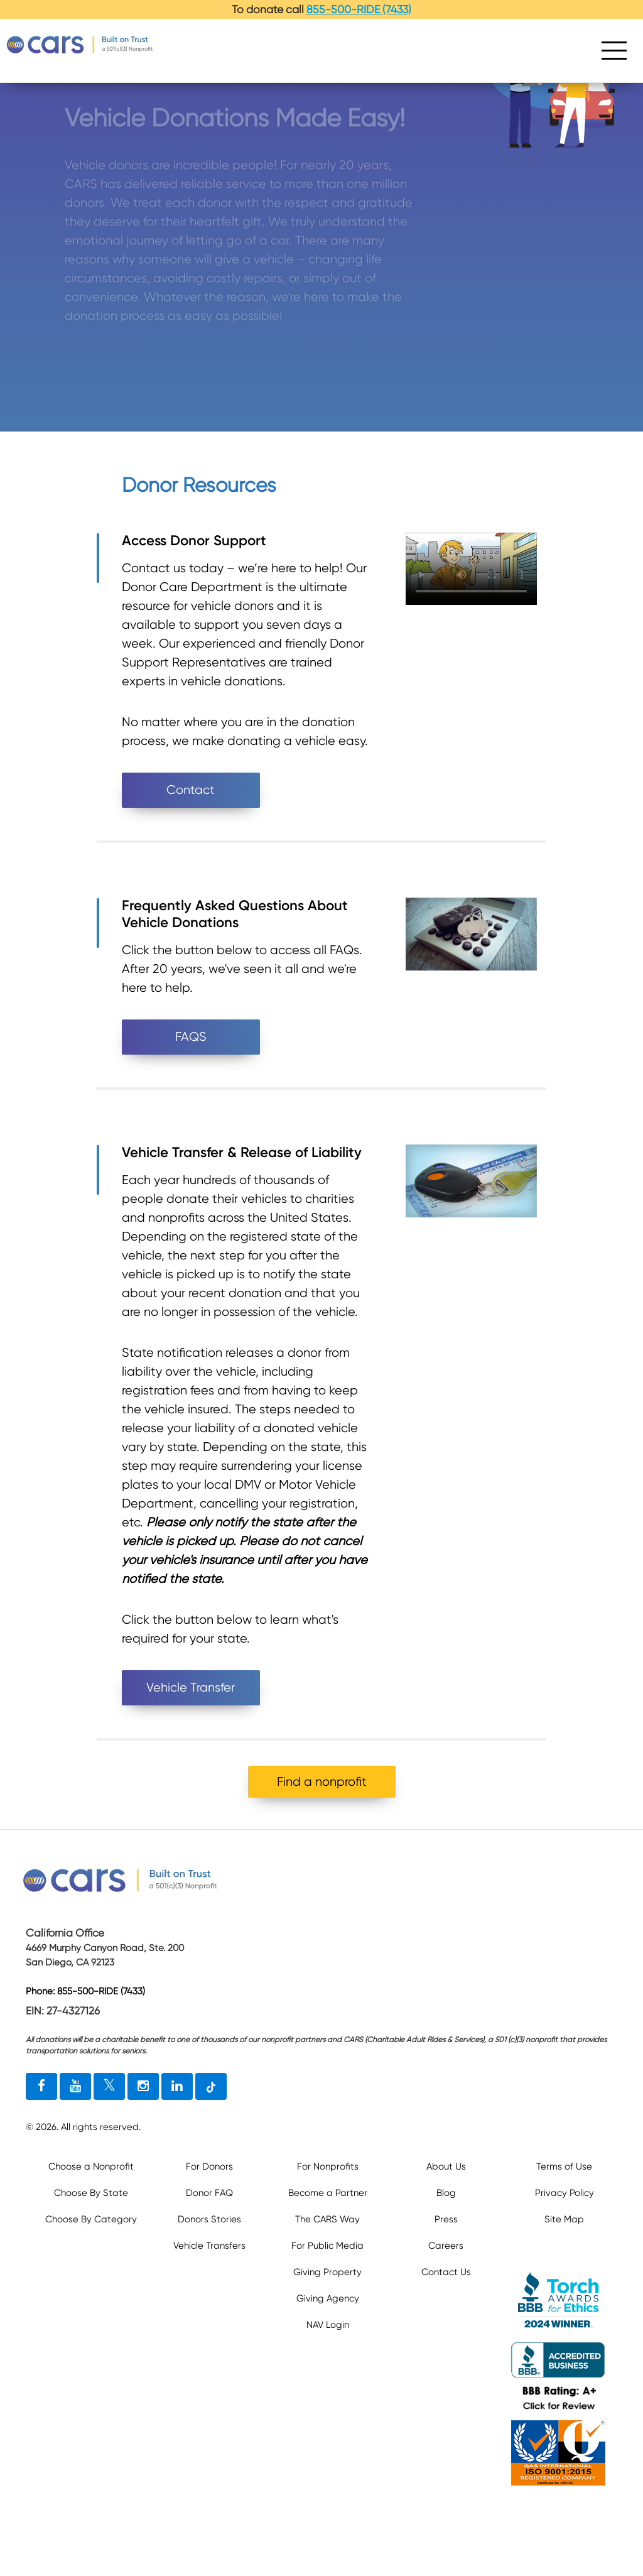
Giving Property (327, 2272)
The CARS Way (327, 2219)
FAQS (191, 1037)
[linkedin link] (177, 2086)
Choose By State (91, 2192)
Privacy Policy (564, 2192)
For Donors (209, 2166)
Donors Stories (209, 2219)
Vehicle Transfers (209, 2245)
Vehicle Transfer (190, 1687)
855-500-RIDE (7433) (358, 9)
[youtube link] (75, 2086)
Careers (445, 2245)
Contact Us (446, 2272)
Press (446, 2219)
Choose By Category (91, 2219)
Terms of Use (564, 2166)
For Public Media (327, 2245)
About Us (446, 2166)
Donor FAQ (209, 2192)
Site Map (564, 2219)
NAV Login (327, 2324)
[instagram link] (143, 2086)
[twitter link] (109, 2086)
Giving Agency (327, 2298)
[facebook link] (41, 2086)
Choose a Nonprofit (91, 2166)
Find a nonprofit (322, 1781)
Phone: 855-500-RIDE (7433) (85, 1991)
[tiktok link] (211, 2086)
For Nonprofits (328, 2166)
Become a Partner (327, 2192)
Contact (190, 790)
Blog (446, 2192)
